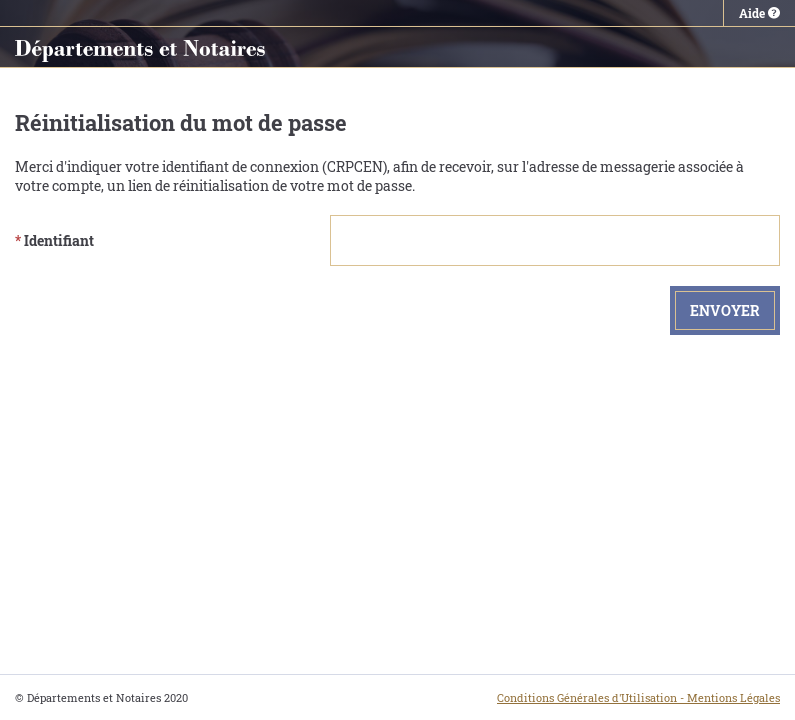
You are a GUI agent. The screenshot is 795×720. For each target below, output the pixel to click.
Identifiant (54, 240)
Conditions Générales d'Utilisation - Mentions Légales (638, 697)
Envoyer (725, 310)
